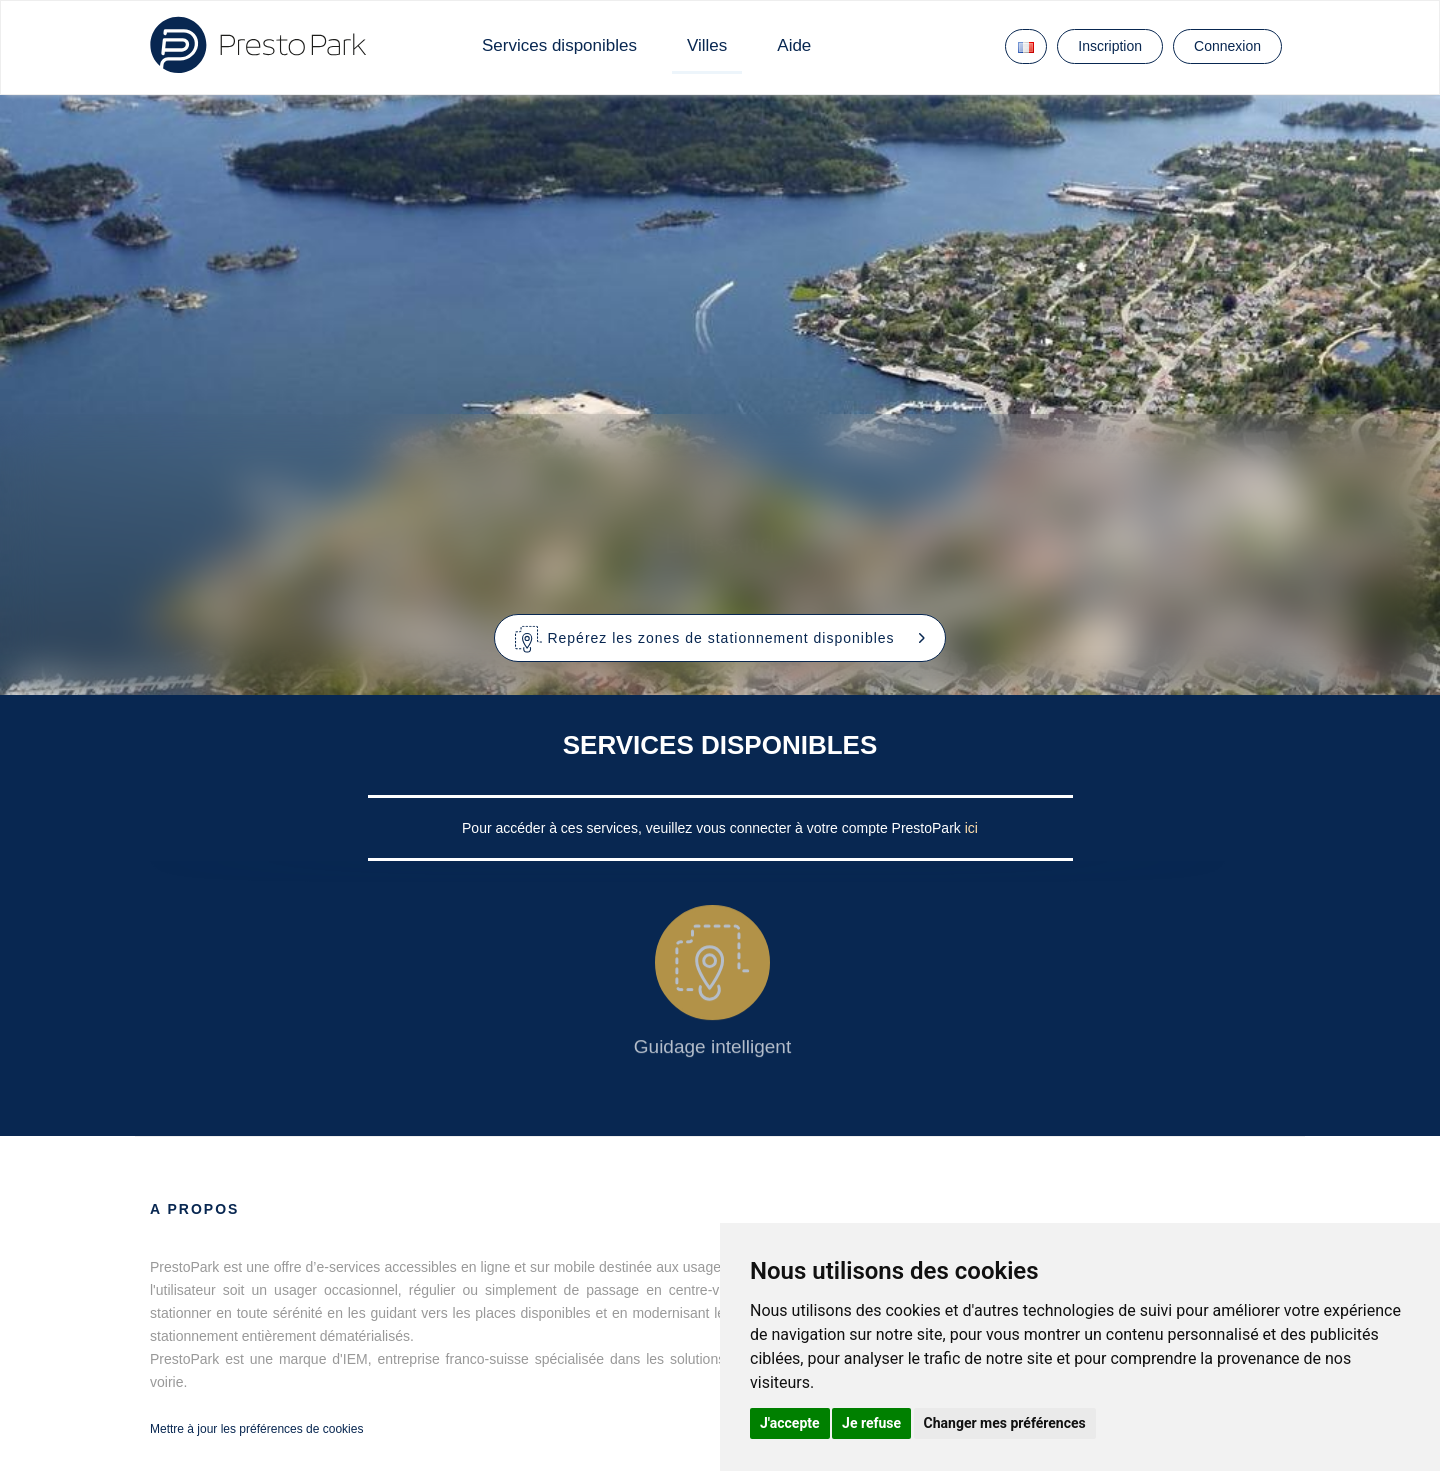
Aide (794, 45)
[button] (720, 638)
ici (971, 828)
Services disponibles (559, 45)
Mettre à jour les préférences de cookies (256, 1429)
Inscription (1110, 46)
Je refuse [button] (871, 1423)
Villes (707, 45)
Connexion (1227, 46)
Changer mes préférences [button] (1005, 1423)
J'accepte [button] (790, 1423)
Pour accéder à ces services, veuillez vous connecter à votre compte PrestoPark (713, 828)
